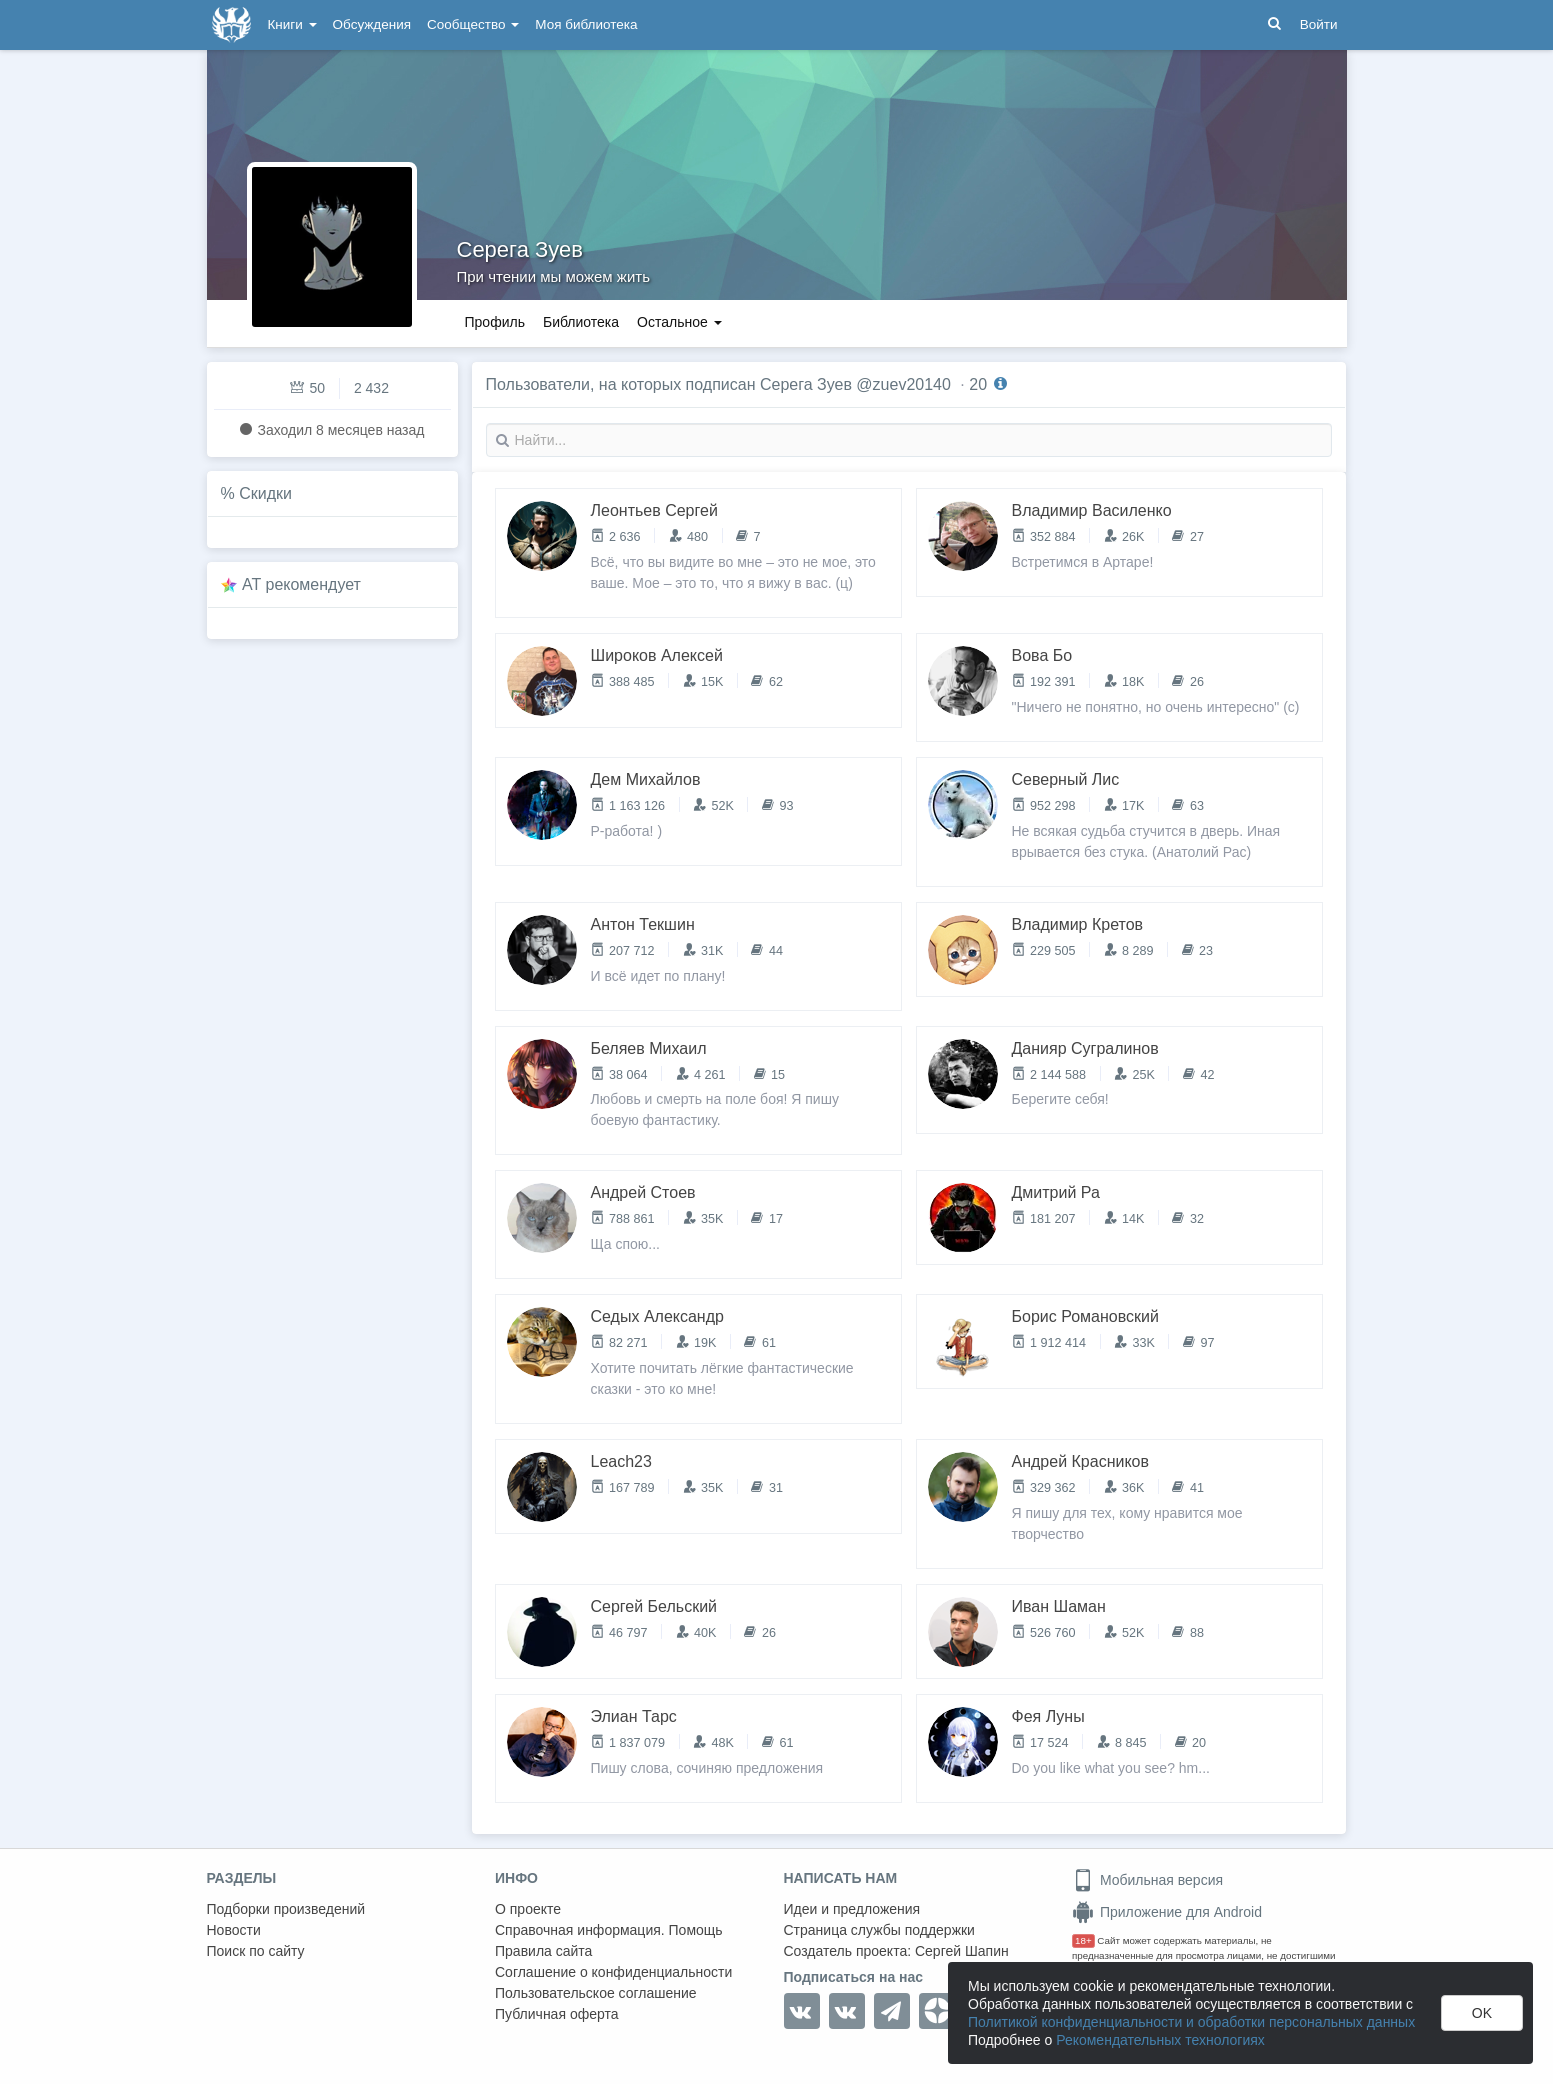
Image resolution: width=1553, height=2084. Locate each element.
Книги (292, 24)
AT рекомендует (301, 584)
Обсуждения (372, 24)
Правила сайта (543, 1951)
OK (1482, 2013)
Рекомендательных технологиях (1160, 2040)
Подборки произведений (286, 1909)
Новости (234, 1930)
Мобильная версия (1147, 1880)
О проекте (528, 1909)
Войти (1319, 24)
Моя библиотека (586, 24)
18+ (1083, 1940)
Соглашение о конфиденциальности (613, 1972)
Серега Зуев (520, 249)
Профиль (495, 322)
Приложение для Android (1167, 1912)
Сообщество (473, 24)
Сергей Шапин (962, 1951)
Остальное (679, 322)
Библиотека (581, 322)
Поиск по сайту (256, 1951)
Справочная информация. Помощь (609, 1930)
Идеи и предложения (852, 1909)
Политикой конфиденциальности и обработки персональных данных (1191, 2022)
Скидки (265, 493)
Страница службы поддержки (879, 1930)
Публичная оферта (557, 2014)
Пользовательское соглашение (596, 1993)
